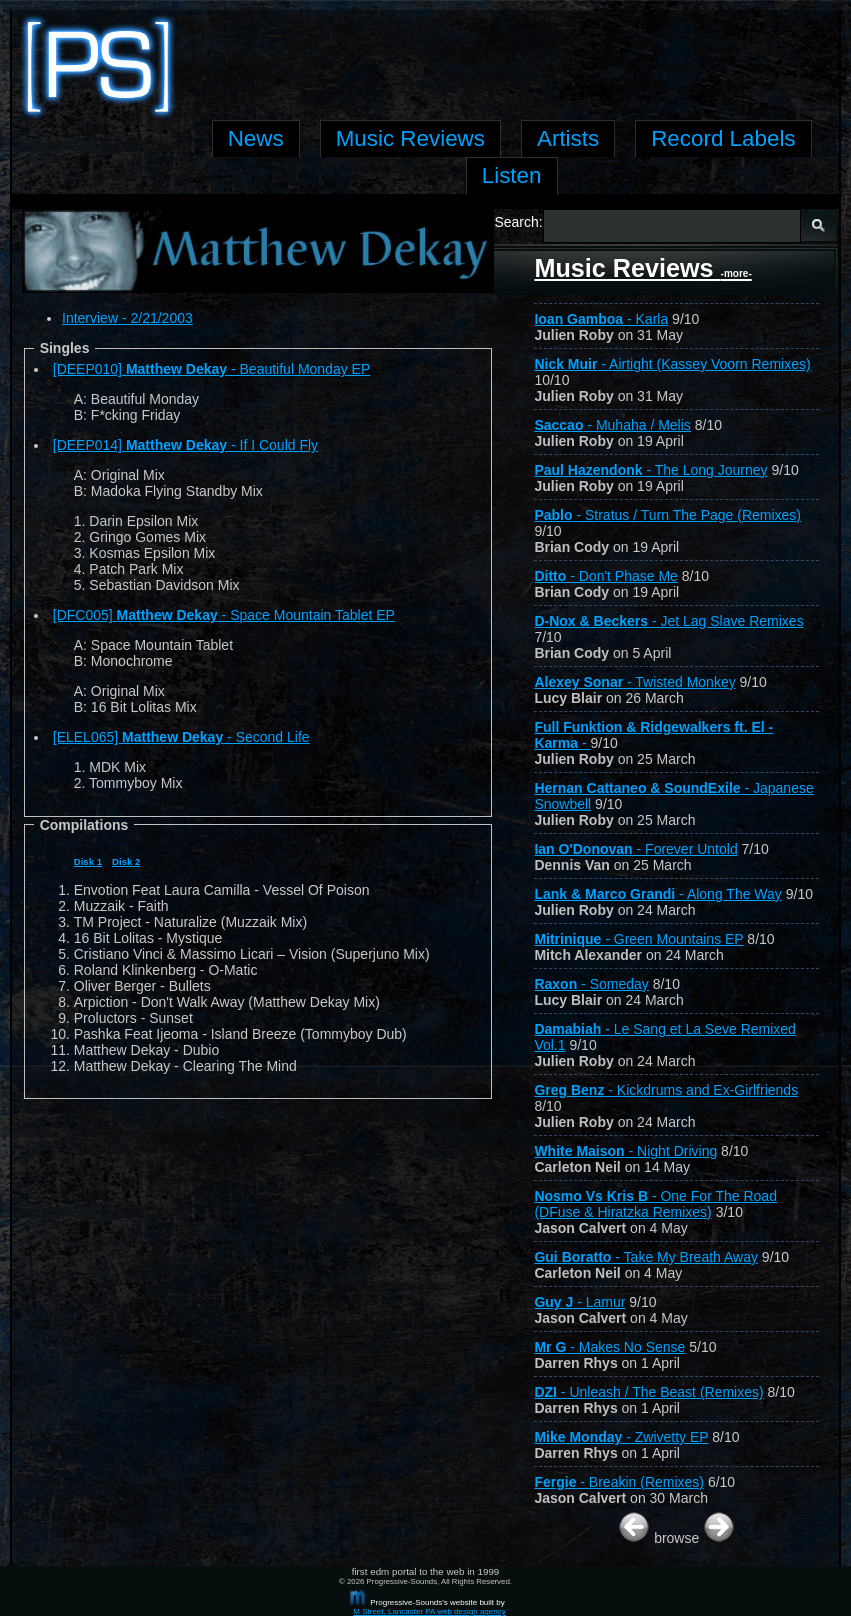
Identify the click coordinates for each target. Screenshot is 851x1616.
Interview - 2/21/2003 (127, 318)
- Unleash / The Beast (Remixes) (648, 1392)
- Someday (591, 984)
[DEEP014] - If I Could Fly (185, 445)
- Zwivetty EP (621, 1437)
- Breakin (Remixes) (619, 1482)
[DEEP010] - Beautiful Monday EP (212, 369)
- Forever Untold (635, 849)
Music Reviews (642, 268)
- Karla (601, 319)
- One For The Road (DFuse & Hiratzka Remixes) (655, 1204)
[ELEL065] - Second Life (181, 737)
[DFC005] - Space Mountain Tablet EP (224, 615)
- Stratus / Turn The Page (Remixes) (667, 515)
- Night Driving (625, 1151)
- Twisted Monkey (634, 682)
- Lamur (579, 1302)
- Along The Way (657, 894)
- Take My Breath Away (646, 1257)
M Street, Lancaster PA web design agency (429, 1611)
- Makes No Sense (609, 1347)
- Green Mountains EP (638, 939)
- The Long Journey (650, 470)
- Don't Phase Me (606, 576)
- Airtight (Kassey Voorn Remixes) (672, 364)
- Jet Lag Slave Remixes (668, 621)
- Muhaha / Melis (612, 425)
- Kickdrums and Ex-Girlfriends (666, 1090)
